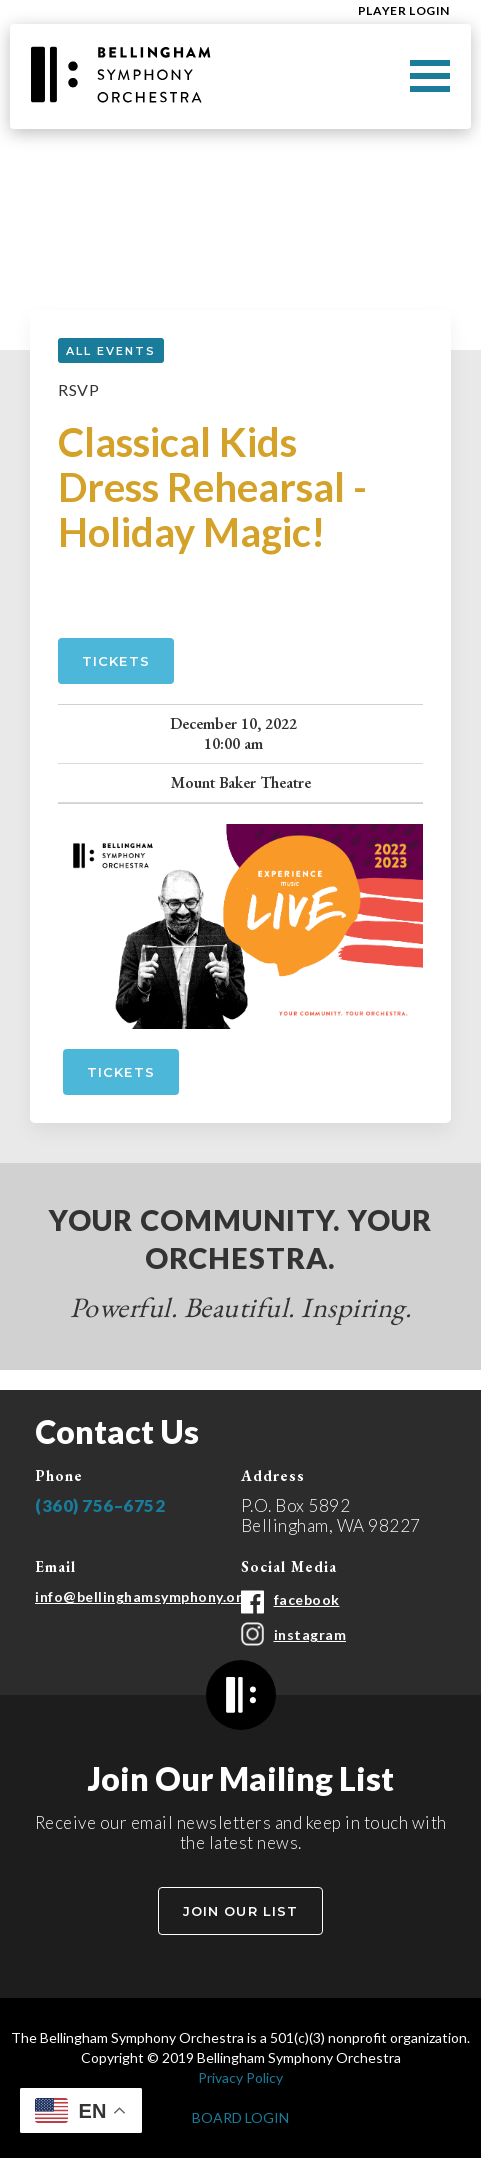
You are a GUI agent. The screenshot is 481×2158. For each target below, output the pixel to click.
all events (111, 351)
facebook (307, 1599)
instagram (310, 1634)
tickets (121, 1072)
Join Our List (240, 1911)
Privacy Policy (240, 2077)
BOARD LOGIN (240, 2117)
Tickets (116, 661)
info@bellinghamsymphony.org (143, 1596)
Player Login (404, 10)
